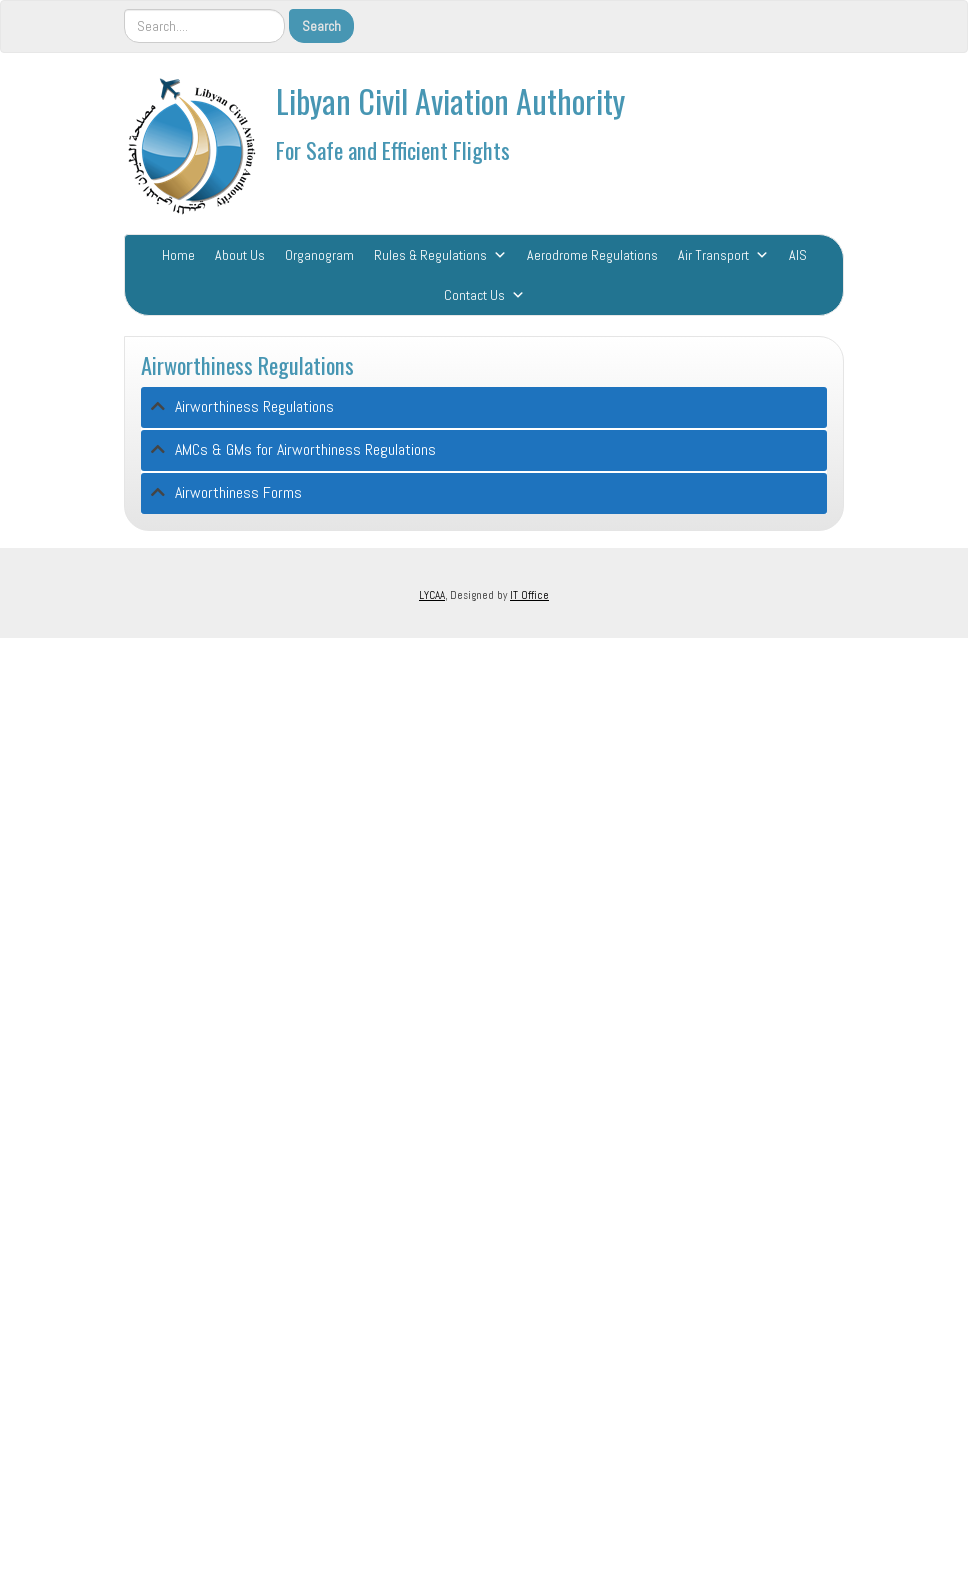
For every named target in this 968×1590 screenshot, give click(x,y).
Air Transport (713, 255)
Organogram (319, 255)
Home (178, 255)
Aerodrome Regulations (592, 255)
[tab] (484, 407)
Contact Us (474, 295)
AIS (798, 255)
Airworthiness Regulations (247, 364)
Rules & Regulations (430, 255)
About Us (240, 255)
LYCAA (432, 595)
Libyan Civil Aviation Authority (450, 100)
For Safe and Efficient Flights (393, 149)
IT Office (529, 595)
